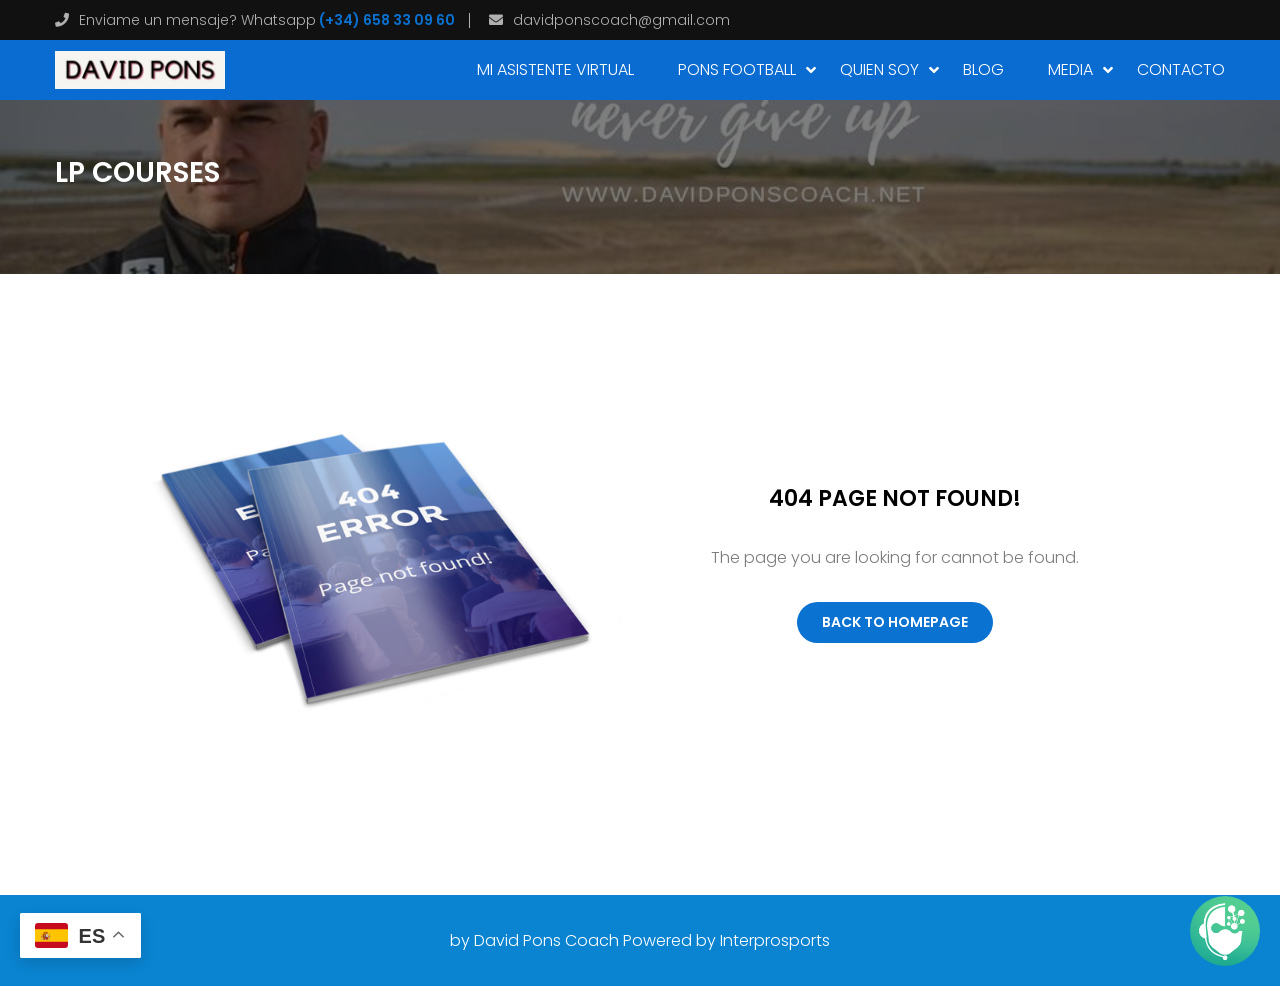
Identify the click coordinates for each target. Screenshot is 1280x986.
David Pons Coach (546, 940)
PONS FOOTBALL (737, 69)
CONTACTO (1181, 69)
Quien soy (879, 69)
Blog (983, 69)
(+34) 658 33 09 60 (385, 20)
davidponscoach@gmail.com (621, 20)
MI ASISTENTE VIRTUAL (555, 69)
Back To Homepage (895, 622)
